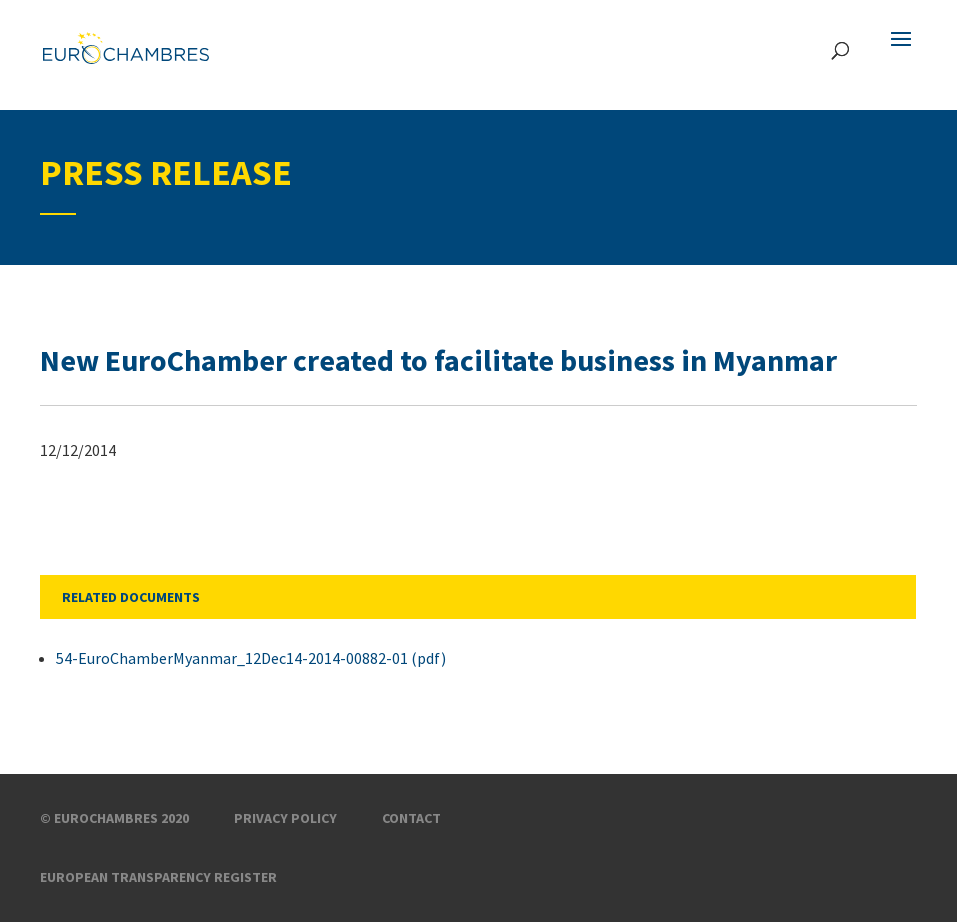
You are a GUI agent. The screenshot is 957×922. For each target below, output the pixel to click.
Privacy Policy (285, 818)
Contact (411, 818)
